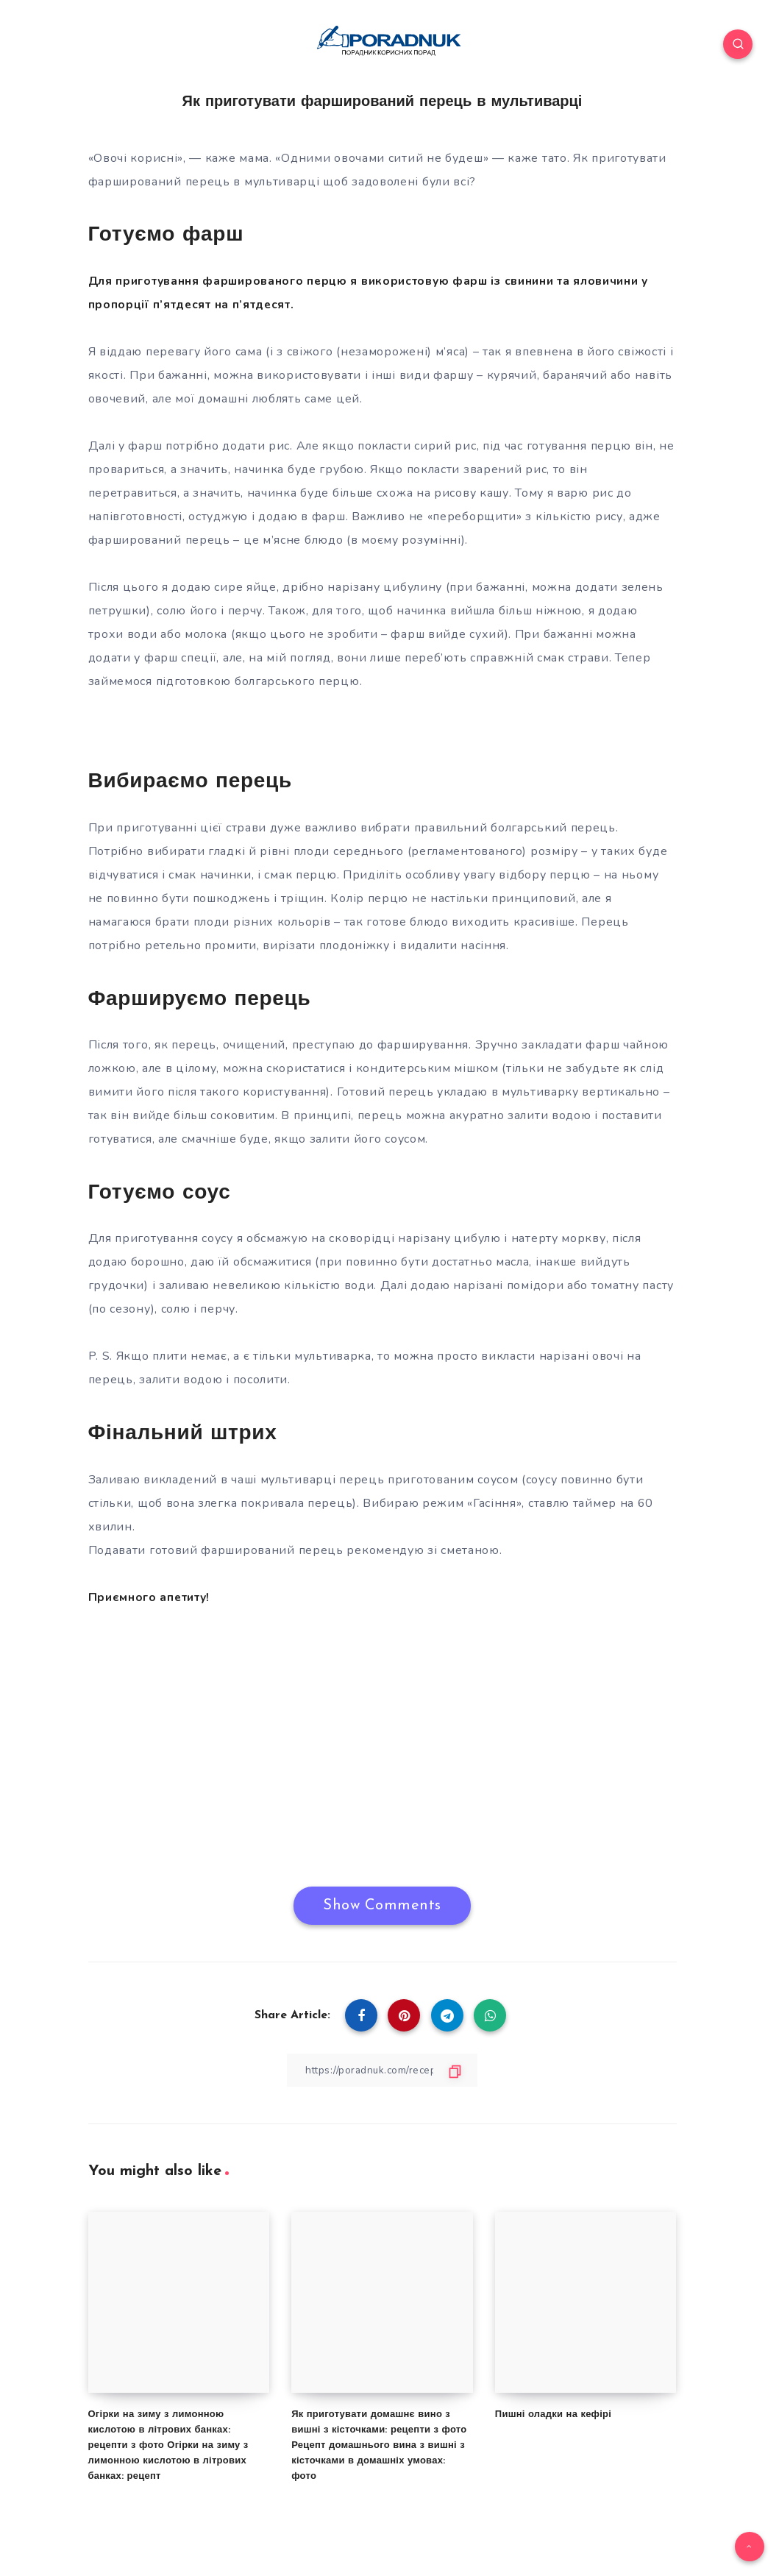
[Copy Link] (382, 2069)
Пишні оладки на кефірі (553, 2414)
